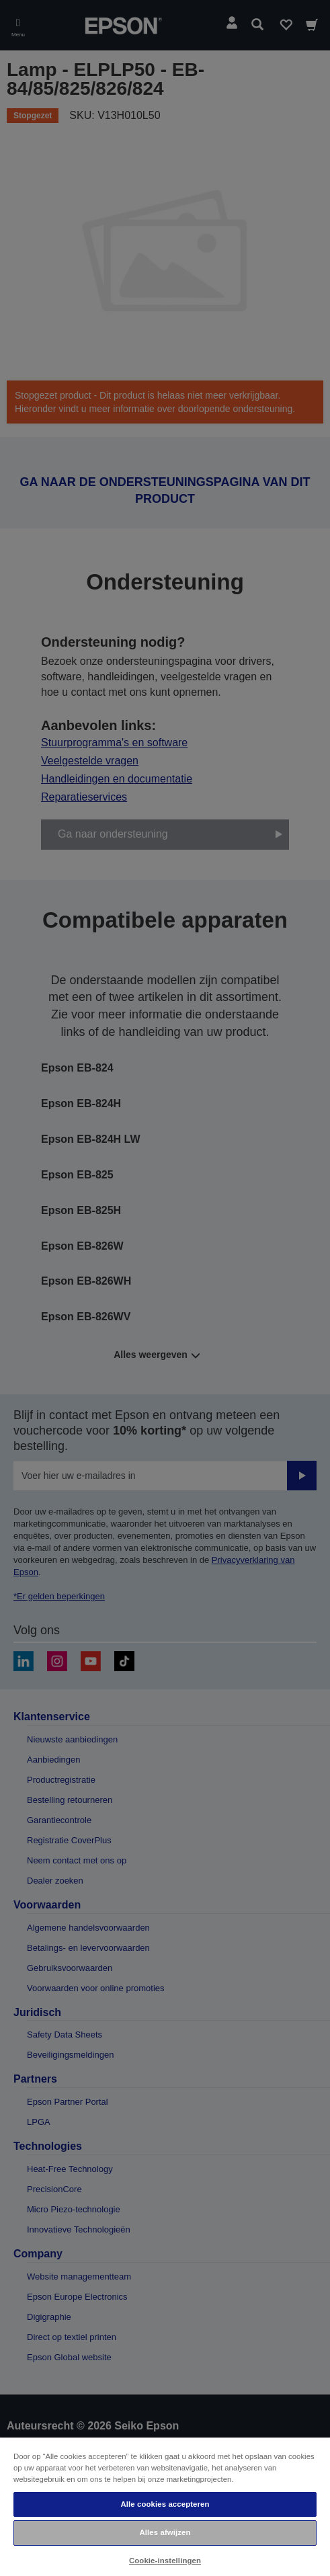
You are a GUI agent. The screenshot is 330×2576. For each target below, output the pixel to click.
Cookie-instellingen (165, 2561)
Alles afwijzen (164, 2532)
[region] (165, 2506)
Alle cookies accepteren (164, 2504)
